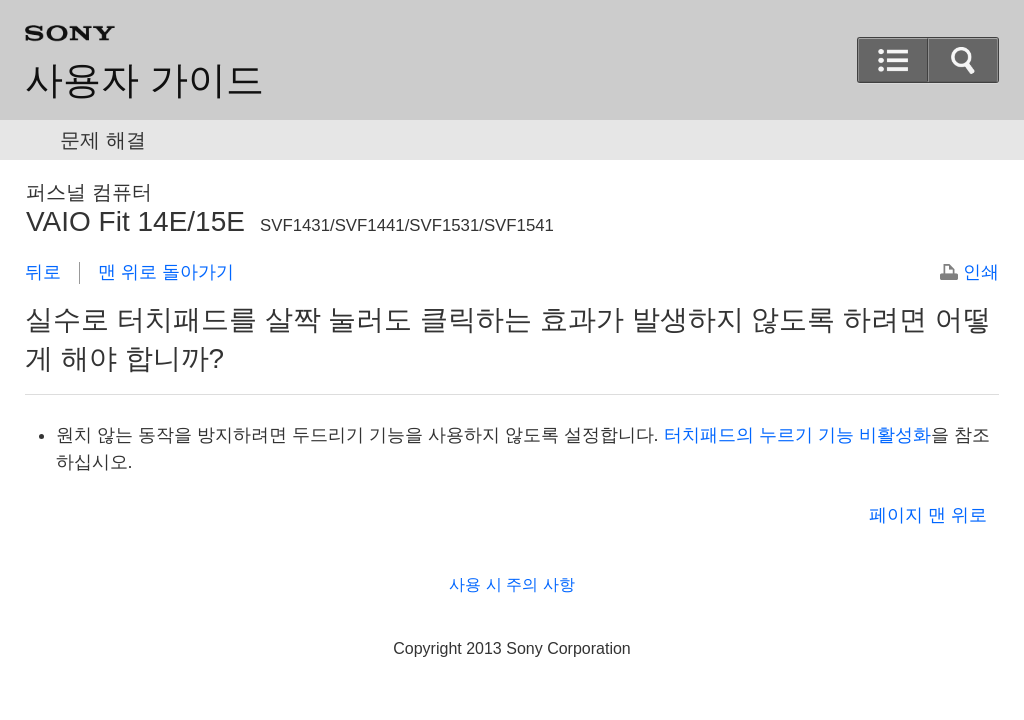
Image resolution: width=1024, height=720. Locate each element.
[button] (893, 60)
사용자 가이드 (144, 80)
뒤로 (43, 272)
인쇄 (981, 272)
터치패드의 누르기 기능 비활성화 (797, 435)
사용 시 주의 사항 (511, 584)
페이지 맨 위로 (928, 515)
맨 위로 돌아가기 (166, 272)
